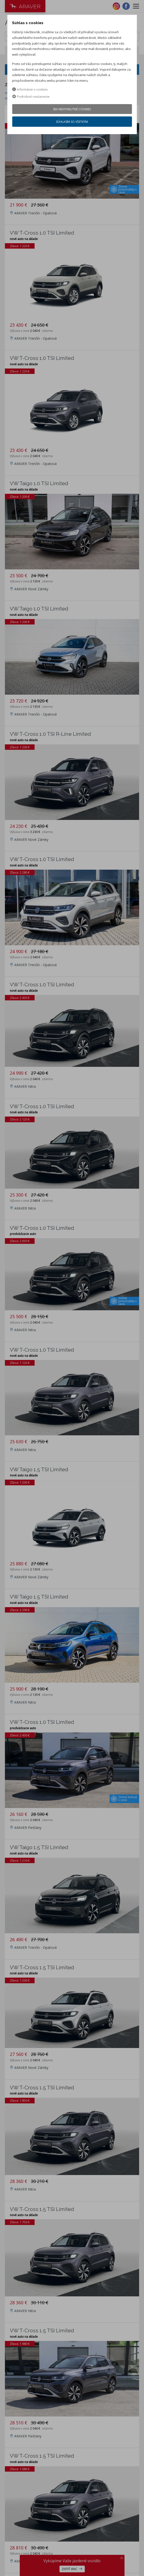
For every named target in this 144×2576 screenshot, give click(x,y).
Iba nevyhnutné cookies (72, 109)
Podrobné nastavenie (31, 96)
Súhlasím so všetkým (72, 122)
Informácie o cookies (30, 89)
